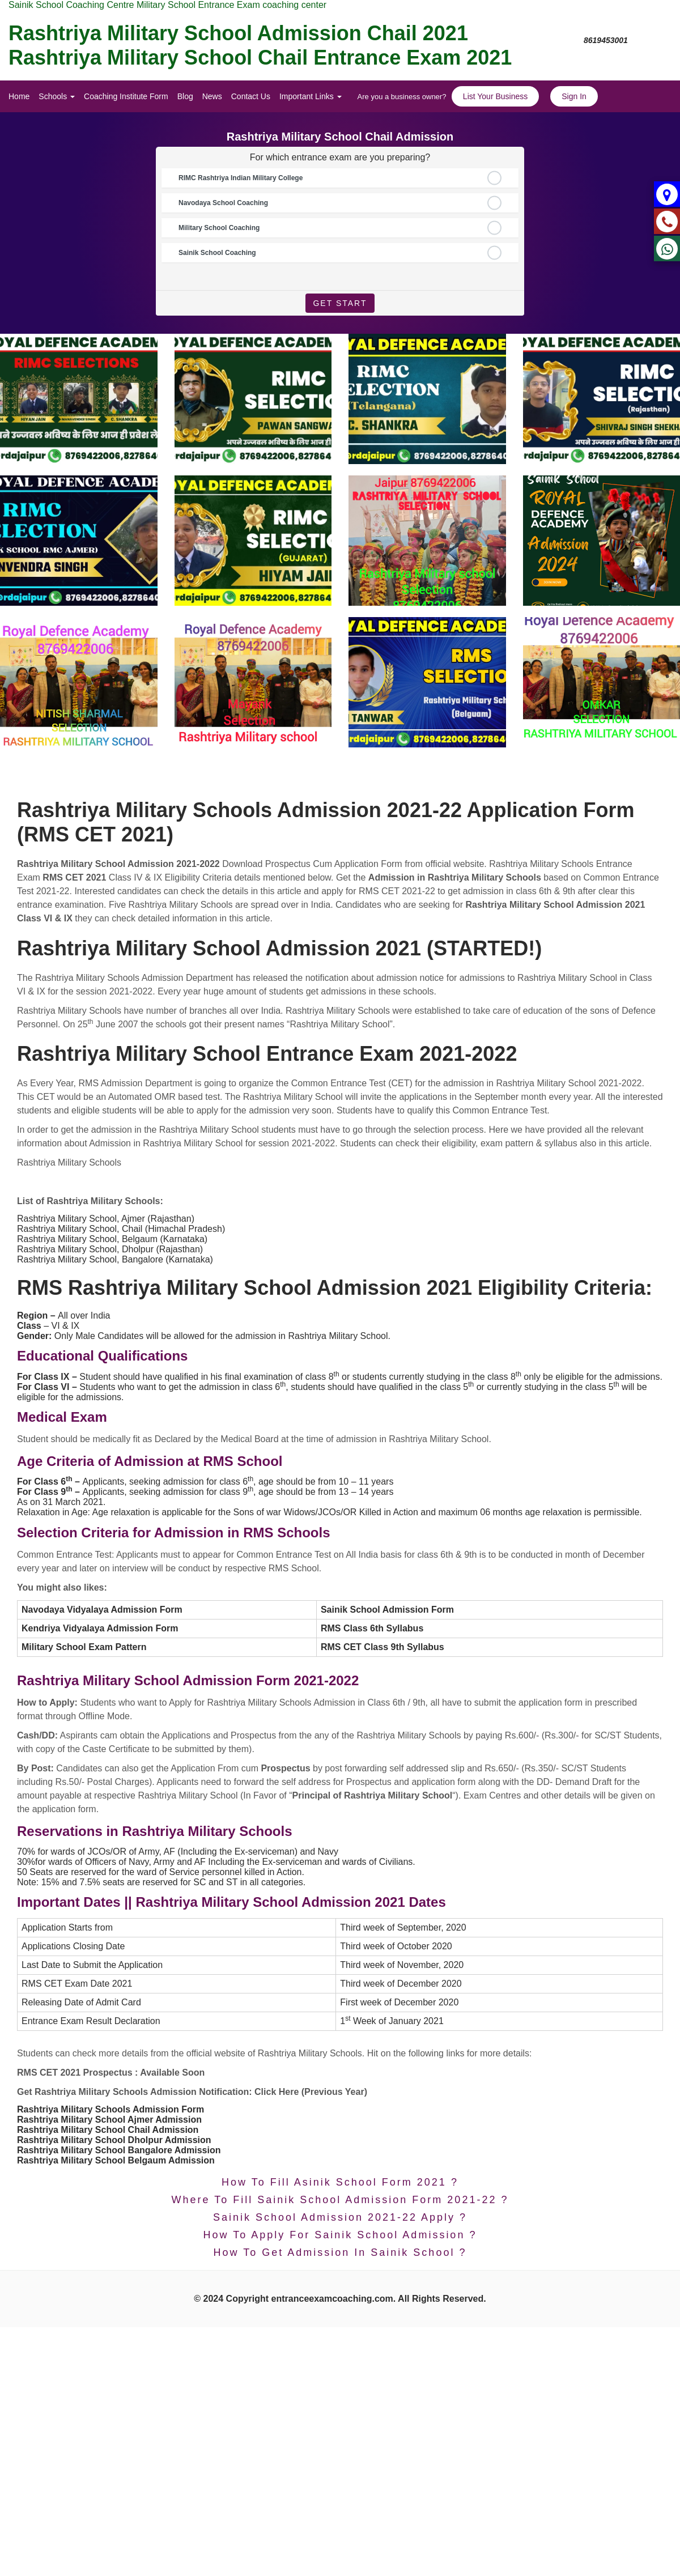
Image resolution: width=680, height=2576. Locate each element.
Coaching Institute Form (126, 96)
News (212, 96)
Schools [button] (57, 96)
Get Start (340, 303)
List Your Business (495, 96)
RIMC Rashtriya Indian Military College (240, 178)
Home (18, 96)
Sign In (574, 96)
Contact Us (250, 96)
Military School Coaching (219, 228)
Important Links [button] (310, 96)
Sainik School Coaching (217, 253)
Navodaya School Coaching (223, 203)
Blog (185, 96)
